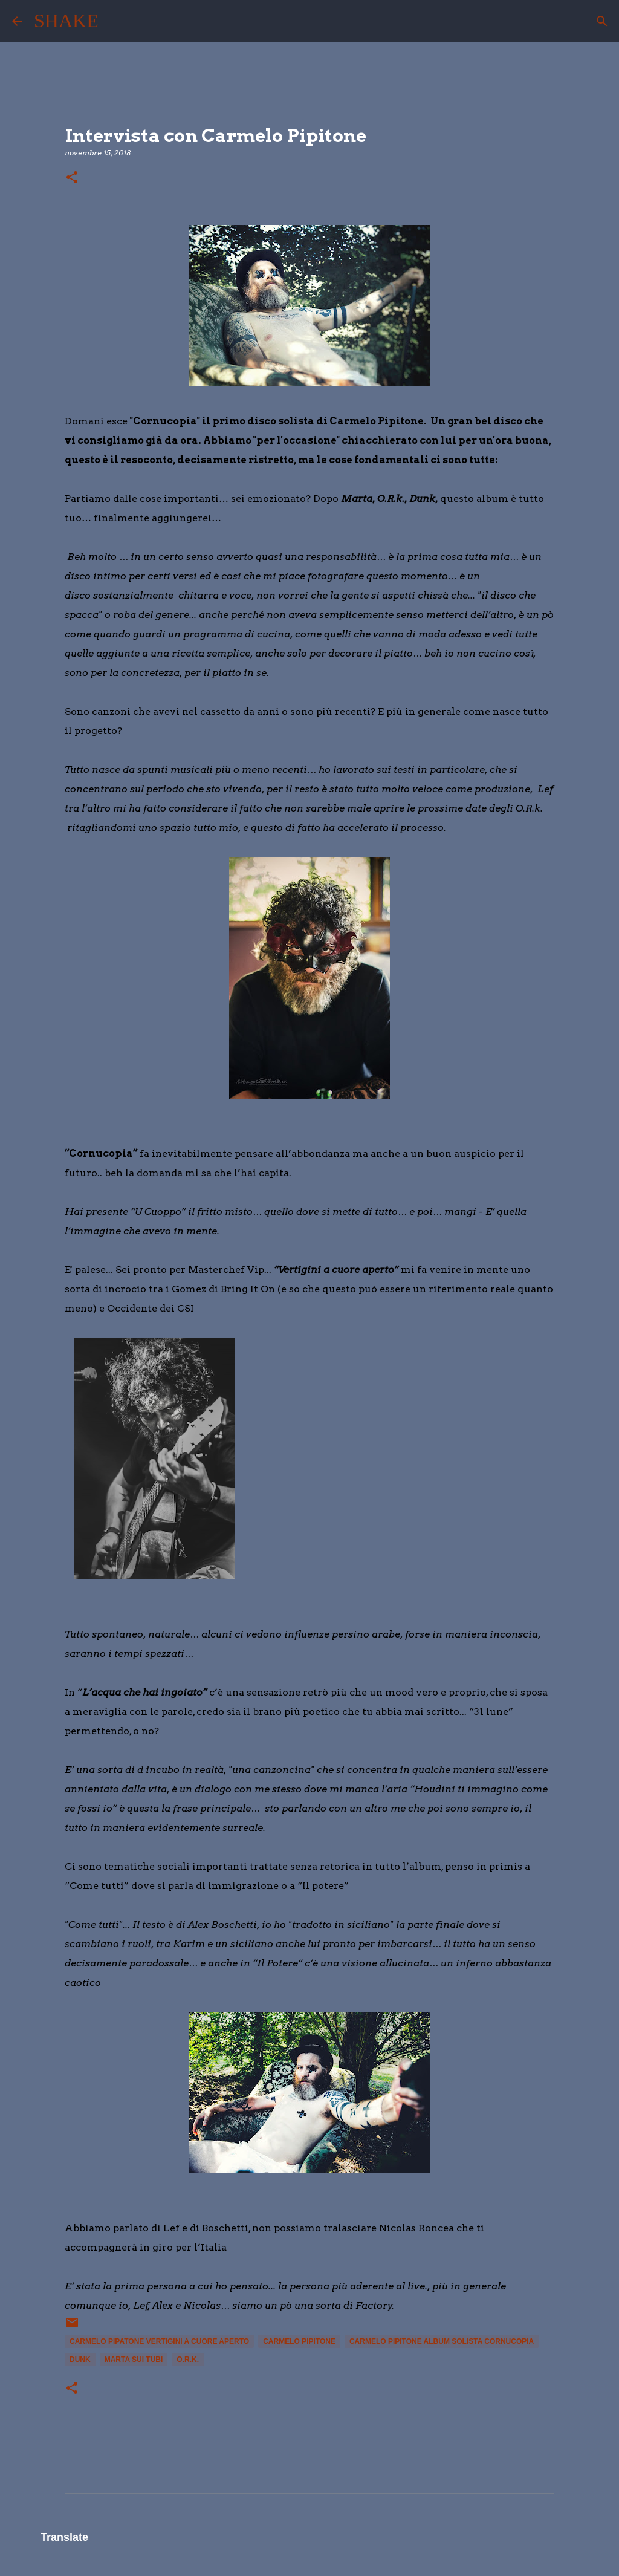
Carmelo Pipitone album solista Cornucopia (441, 2341)
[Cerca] (115, 21)
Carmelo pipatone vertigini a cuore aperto (159, 2341)
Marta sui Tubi (134, 2359)
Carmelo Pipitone (299, 2341)
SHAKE (66, 20)
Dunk (80, 2359)
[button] (72, 178)
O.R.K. (188, 2359)
